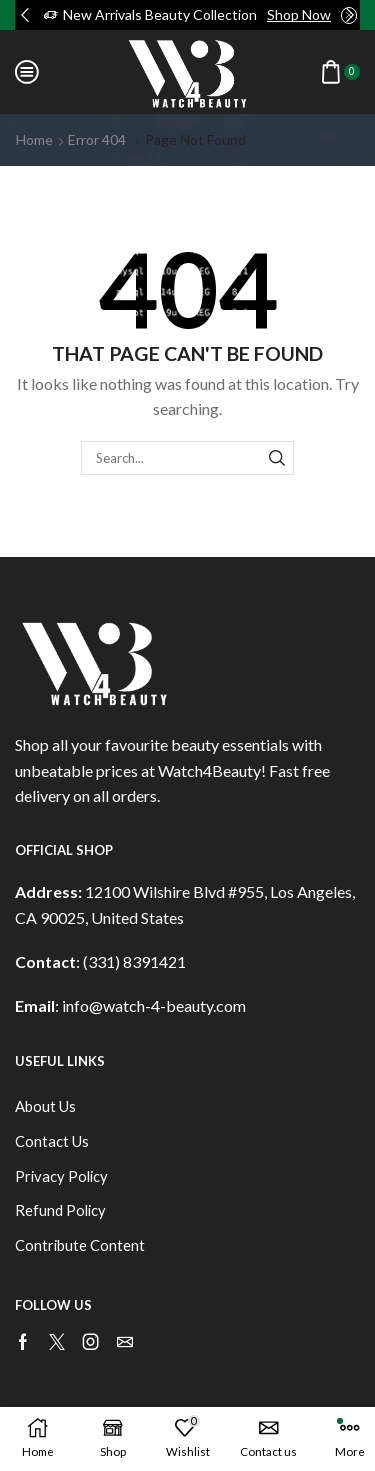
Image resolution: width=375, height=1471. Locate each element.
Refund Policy (60, 1210)
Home (34, 139)
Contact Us (52, 1141)
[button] (25, 15)
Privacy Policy (61, 1176)
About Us (45, 1106)
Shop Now (299, 14)
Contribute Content (80, 1245)
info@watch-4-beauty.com (154, 1005)
